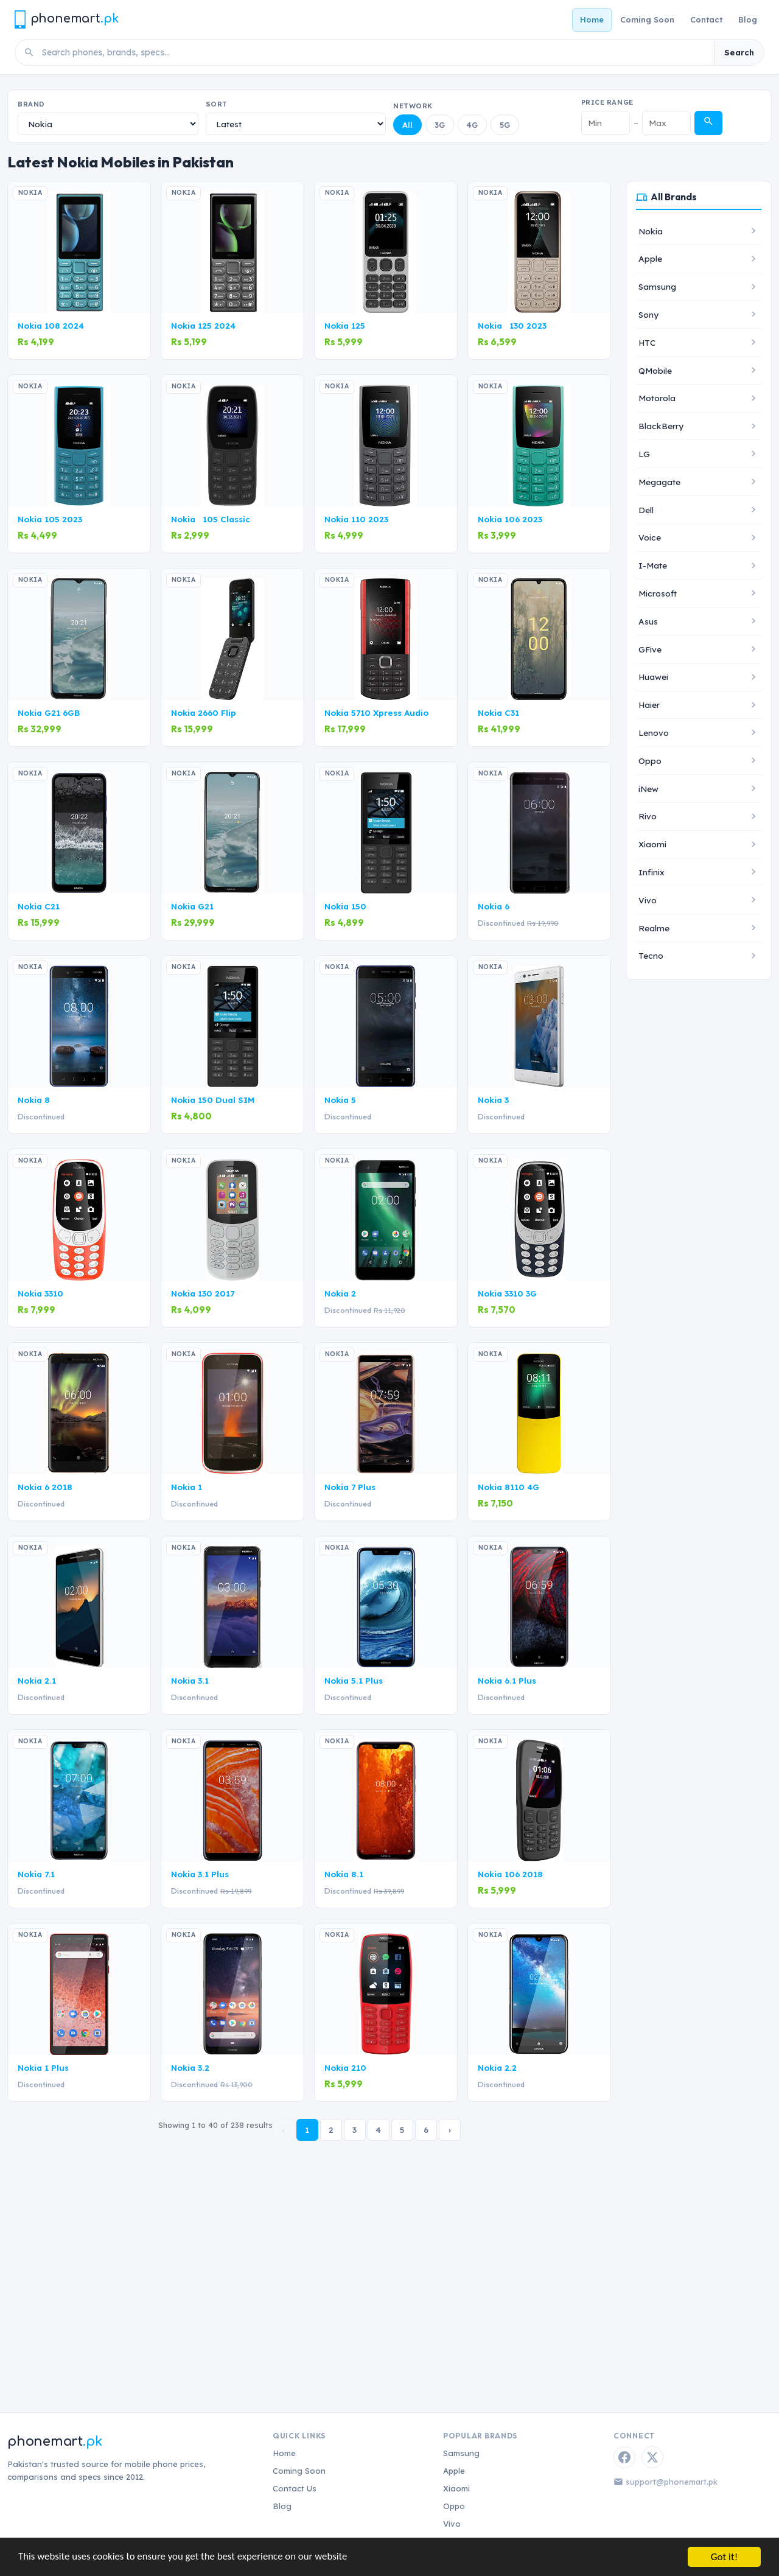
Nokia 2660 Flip (203, 712)
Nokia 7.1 (36, 1874)
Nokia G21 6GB (49, 712)
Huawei (653, 676)
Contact (706, 19)
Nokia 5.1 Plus (353, 1680)
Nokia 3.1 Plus (200, 1874)
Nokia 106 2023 (510, 519)
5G (505, 125)
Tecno (650, 955)
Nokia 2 (340, 1293)
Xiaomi (652, 844)
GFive (650, 649)
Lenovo (653, 732)
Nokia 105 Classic (210, 519)
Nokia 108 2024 (51, 325)
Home (592, 19)
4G (472, 125)
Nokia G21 (192, 906)
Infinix (651, 872)
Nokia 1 (186, 1487)
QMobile (655, 370)
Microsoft (657, 593)
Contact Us (294, 2488)
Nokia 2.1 (37, 1680)
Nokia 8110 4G (508, 1487)
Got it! (724, 2556)
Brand (31, 104)
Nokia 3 (493, 1099)
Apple (650, 258)
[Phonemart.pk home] (66, 19)
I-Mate (652, 565)
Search (739, 52)
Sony (648, 314)
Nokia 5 (340, 1099)
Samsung (657, 286)
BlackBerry (660, 426)
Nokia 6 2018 (45, 1487)
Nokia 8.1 (343, 1874)
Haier (649, 704)
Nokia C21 (39, 906)
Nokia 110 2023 (356, 519)
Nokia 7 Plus (350, 1487)
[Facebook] (624, 2457)
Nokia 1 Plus (43, 2067)
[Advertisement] (389, 2255)
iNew (648, 788)
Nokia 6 (493, 906)
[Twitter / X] (652, 2457)
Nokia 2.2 (497, 2067)
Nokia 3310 (40, 1293)
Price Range (607, 102)
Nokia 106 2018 (510, 1874)
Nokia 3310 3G (507, 1293)
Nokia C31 (498, 712)
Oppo (650, 760)
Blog (747, 19)
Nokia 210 (345, 2067)
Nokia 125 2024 (203, 325)
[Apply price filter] (708, 123)
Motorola (657, 398)
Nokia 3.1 (190, 1680)
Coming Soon (647, 19)
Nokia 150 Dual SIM (212, 1099)
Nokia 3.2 (190, 2067)
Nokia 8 (34, 1099)
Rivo (647, 816)
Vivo (647, 900)
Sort (217, 104)
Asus (648, 621)
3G (440, 125)
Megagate (659, 482)
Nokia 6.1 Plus (507, 1680)
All (407, 125)
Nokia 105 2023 (50, 519)
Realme (653, 928)
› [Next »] (450, 2129)
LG (644, 454)
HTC (646, 342)
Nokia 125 (344, 325)
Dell (646, 510)
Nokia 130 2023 (512, 325)
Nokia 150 (345, 906)
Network (413, 106)
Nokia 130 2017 (202, 1293)
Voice (649, 537)
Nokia (650, 231)
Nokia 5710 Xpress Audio (376, 712)
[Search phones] (374, 52)
